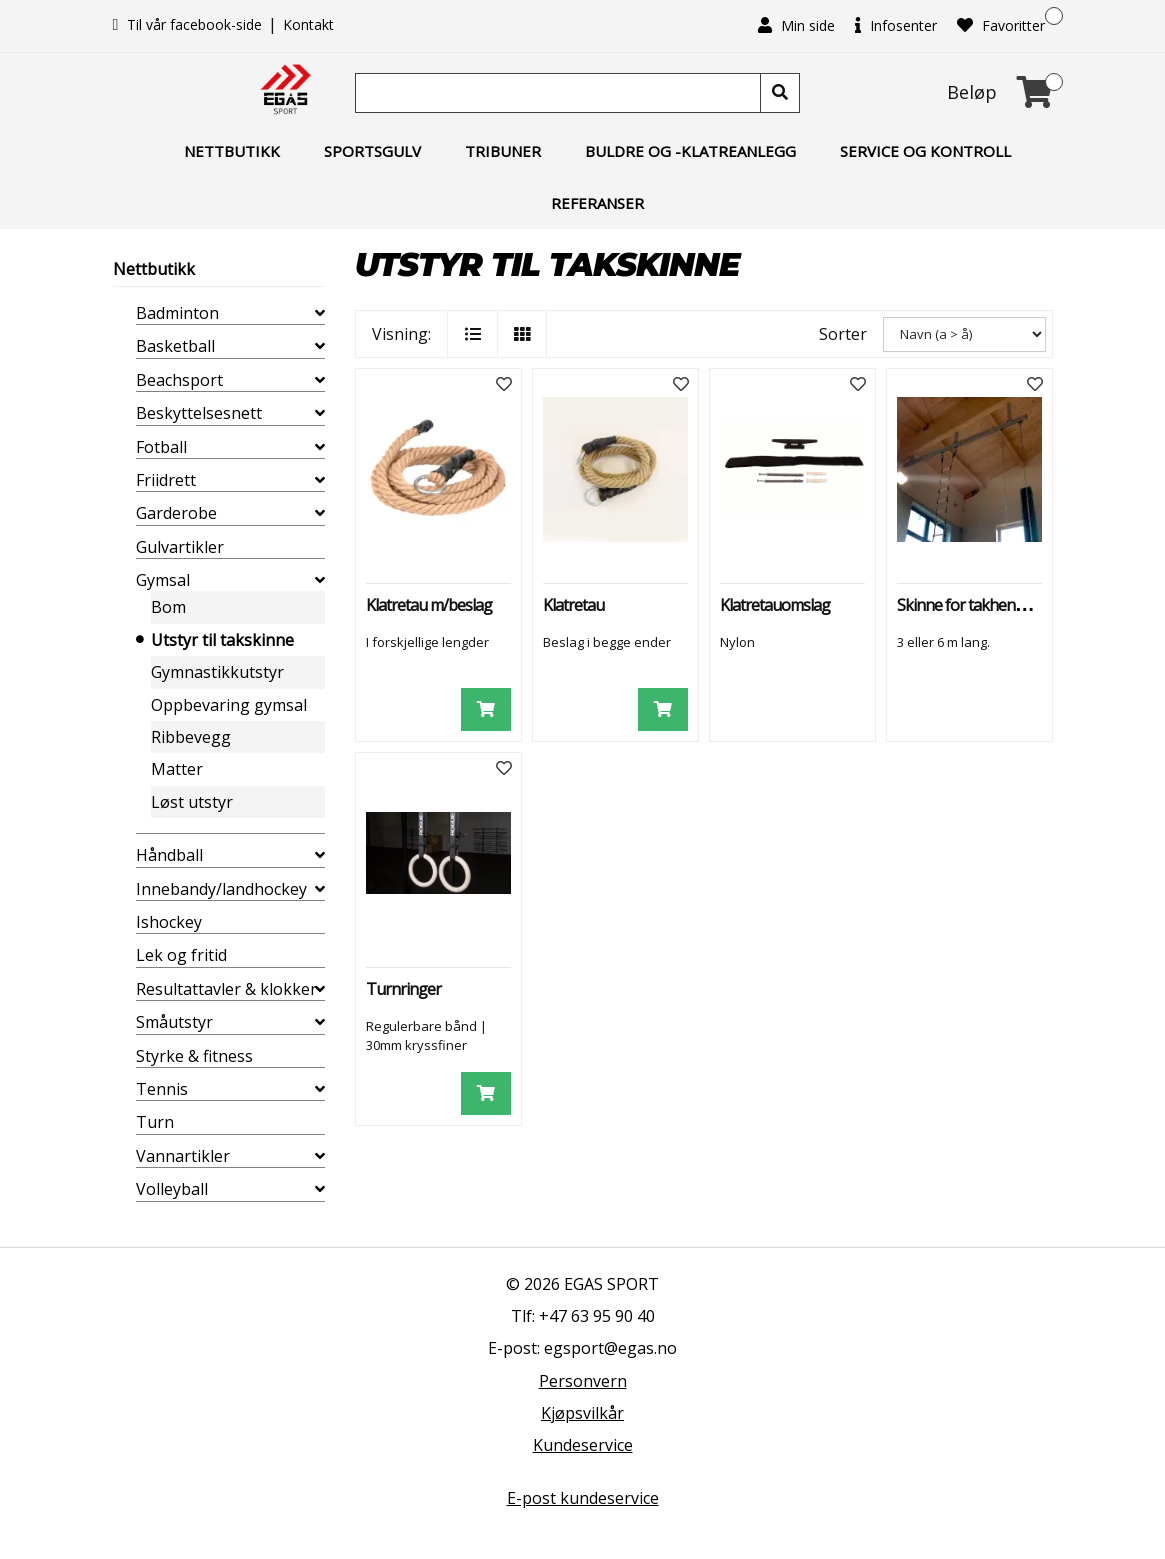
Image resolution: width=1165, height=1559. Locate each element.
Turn (155, 1122)
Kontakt (308, 24)
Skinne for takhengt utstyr (984, 605)
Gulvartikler (180, 547)
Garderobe (176, 513)
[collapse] (320, 313)
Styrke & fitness (194, 1056)
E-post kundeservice (583, 1498)
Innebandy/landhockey (221, 889)
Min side (796, 25)
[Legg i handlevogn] (486, 709)
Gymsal (163, 580)
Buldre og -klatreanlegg (690, 151)
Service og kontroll (925, 151)
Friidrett (166, 480)
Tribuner (503, 151)
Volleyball (172, 1189)
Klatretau (573, 605)
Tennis (162, 1089)
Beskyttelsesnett (199, 413)
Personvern (583, 1381)
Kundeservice (583, 1445)
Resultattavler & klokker (226, 989)
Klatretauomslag (775, 605)
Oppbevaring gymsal (229, 705)
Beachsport (179, 380)
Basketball (175, 346)
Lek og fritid (181, 955)
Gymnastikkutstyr (217, 672)
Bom (168, 607)
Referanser (597, 203)
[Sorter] (964, 334)
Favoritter (1001, 25)
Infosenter (896, 25)
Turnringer (403, 989)
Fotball (161, 447)
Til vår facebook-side (190, 24)
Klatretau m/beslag (429, 605)
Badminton (177, 313)
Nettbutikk (232, 151)
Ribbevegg (191, 737)
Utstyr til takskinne (222, 640)
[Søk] (560, 93)
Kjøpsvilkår (582, 1413)
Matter (177, 769)
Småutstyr (174, 1022)
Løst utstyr (192, 802)
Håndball (169, 855)
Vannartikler (183, 1156)
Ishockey (169, 922)
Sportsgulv (372, 151)
